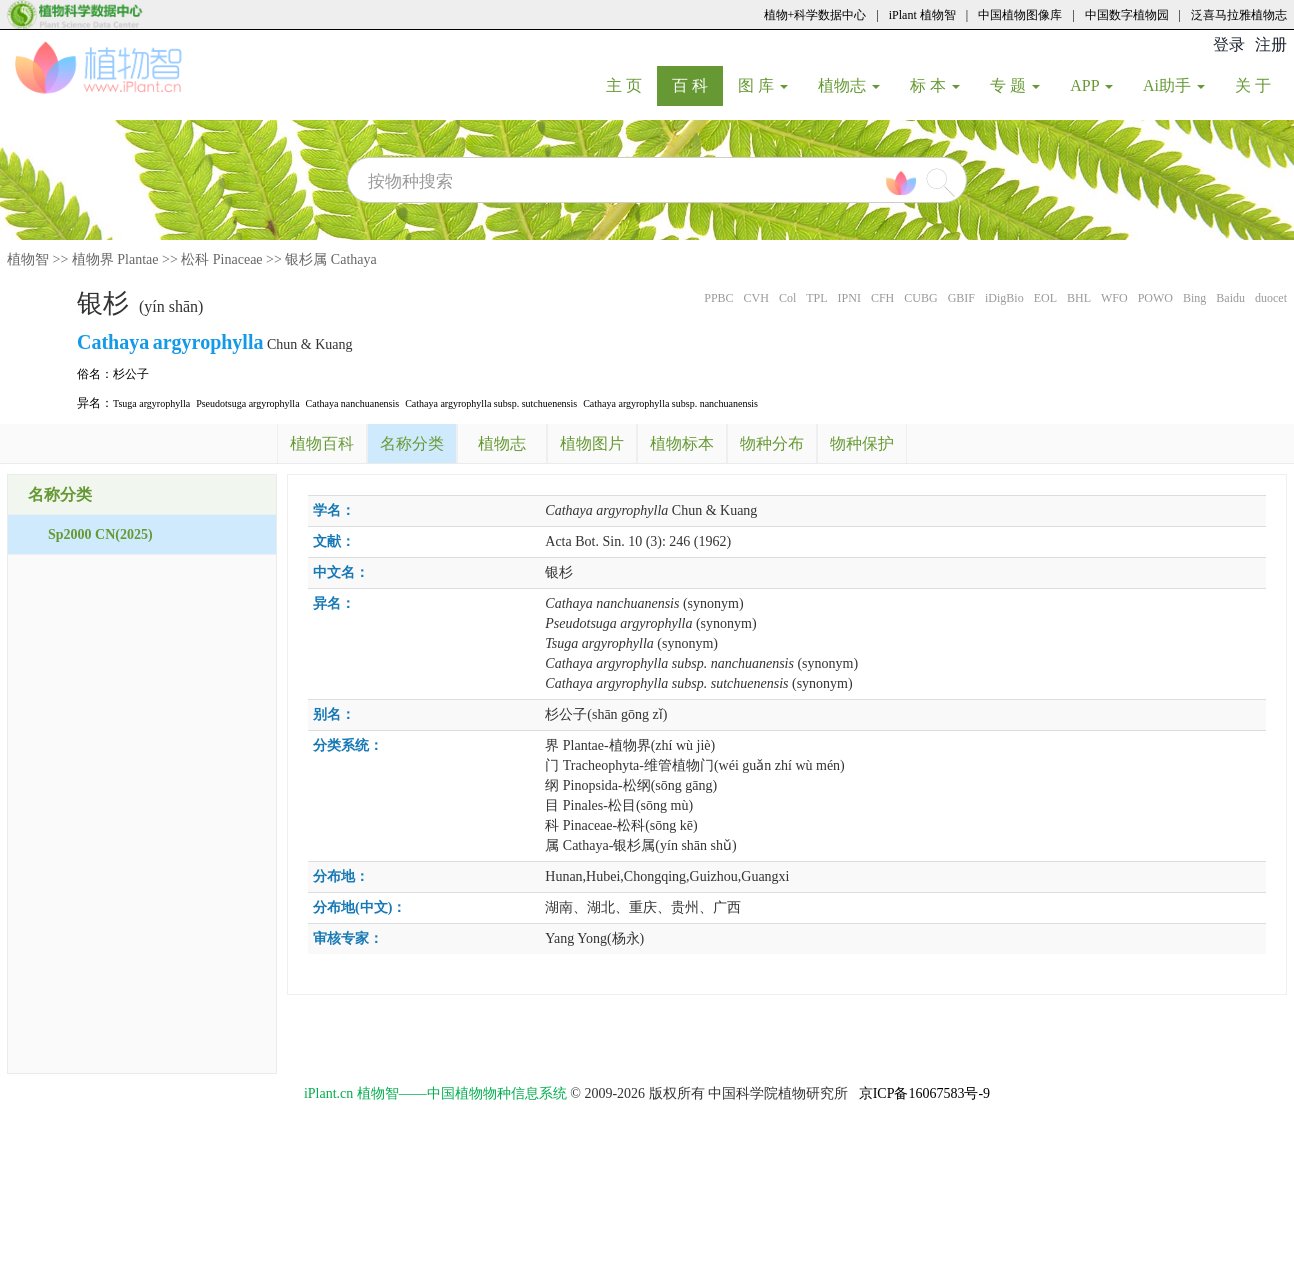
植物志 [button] (849, 85)
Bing (1194, 298)
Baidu (1230, 298)
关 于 (1260, 85)
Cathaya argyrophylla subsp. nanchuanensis (670, 403)
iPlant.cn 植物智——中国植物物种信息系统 (435, 1093)
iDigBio (1004, 298)
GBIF (961, 298)
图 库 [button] (763, 85)
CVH (756, 298)
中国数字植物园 (1127, 15)
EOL (1045, 298)
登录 (1229, 44)
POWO (1155, 298)
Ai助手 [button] (1174, 85)
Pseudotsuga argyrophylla (247, 403)
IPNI (849, 298)
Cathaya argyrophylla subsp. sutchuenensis (491, 403)
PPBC (718, 298)
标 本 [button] (935, 85)
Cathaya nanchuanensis (353, 403)
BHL (1079, 298)
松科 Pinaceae (221, 259)
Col (787, 298)
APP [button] (1091, 85)
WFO (1114, 298)
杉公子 (131, 374)
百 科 (697, 85)
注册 (1271, 44)
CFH (882, 298)
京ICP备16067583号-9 (924, 1093)
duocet (1271, 298)
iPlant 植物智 (922, 15)
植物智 (28, 259)
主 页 (631, 85)
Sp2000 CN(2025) (100, 534)
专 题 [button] (1015, 85)
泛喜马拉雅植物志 (1239, 15)
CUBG (920, 298)
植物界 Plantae (115, 259)
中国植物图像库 (1020, 15)
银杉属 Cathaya (330, 259)
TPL (816, 298)
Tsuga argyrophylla (151, 403)
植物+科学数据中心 (815, 15)
